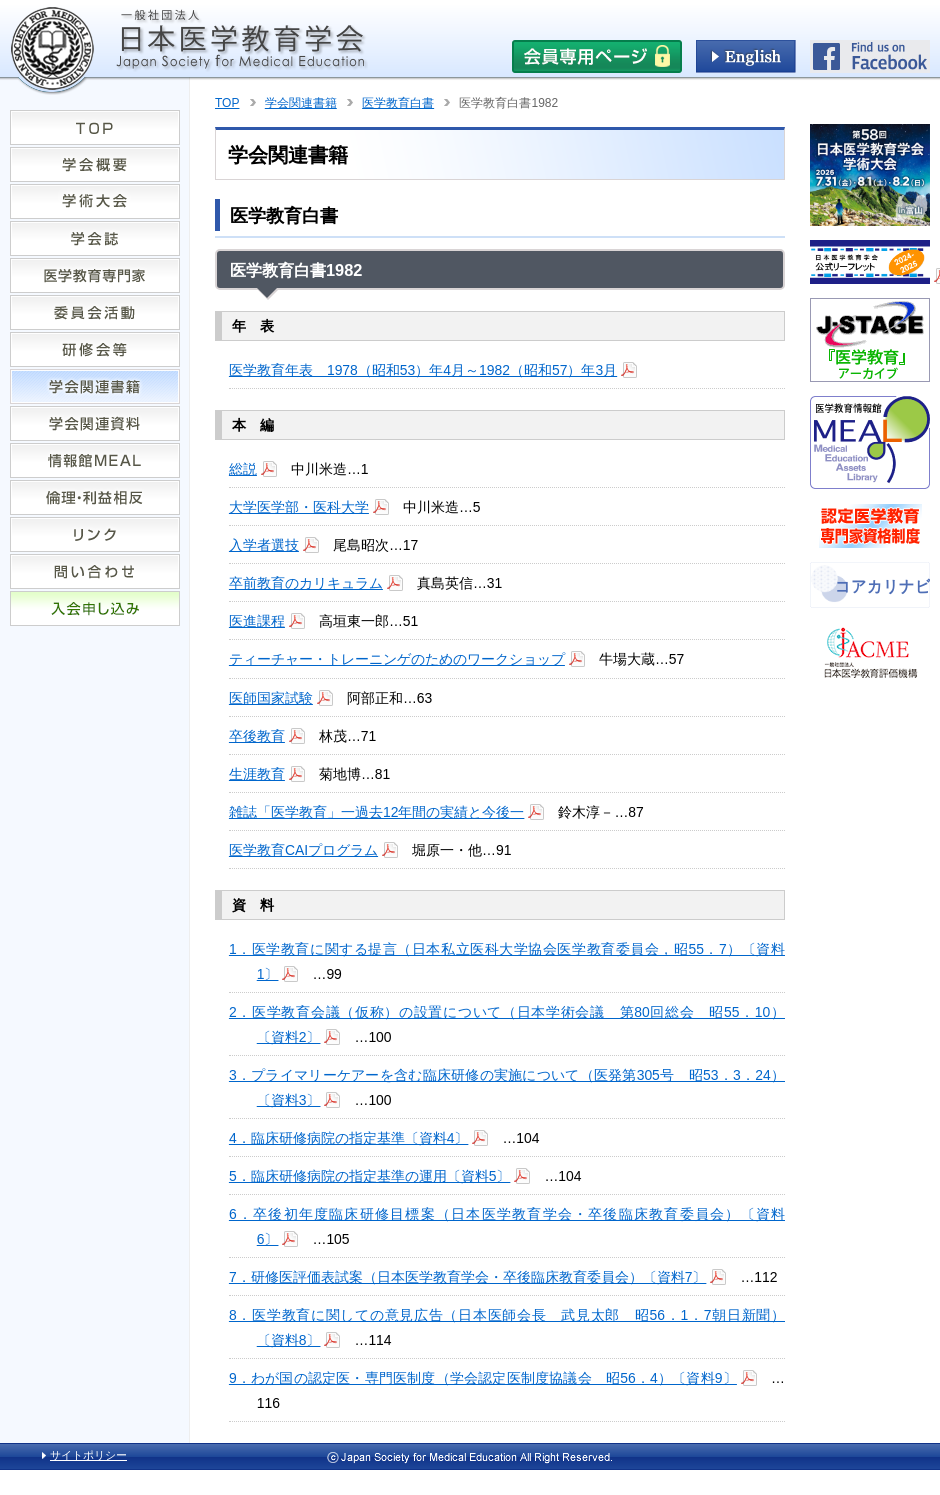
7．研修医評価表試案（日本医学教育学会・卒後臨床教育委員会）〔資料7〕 (467, 1277)
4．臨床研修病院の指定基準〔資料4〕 (348, 1138)
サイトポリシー (88, 1455)
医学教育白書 (398, 103)
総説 (243, 469)
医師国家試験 (271, 698)
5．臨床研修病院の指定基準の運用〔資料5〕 (369, 1176)
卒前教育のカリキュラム (306, 583)
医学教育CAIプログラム (303, 850)
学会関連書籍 (301, 103)
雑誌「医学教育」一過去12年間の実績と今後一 (376, 812)
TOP (227, 103)
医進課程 (257, 621)
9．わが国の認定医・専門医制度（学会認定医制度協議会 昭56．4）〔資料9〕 (483, 1378)
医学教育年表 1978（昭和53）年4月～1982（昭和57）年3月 (423, 370)
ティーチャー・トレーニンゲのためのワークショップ (397, 659)
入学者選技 (264, 545)
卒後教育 (257, 736)
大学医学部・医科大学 (299, 507)
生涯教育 (257, 774)
